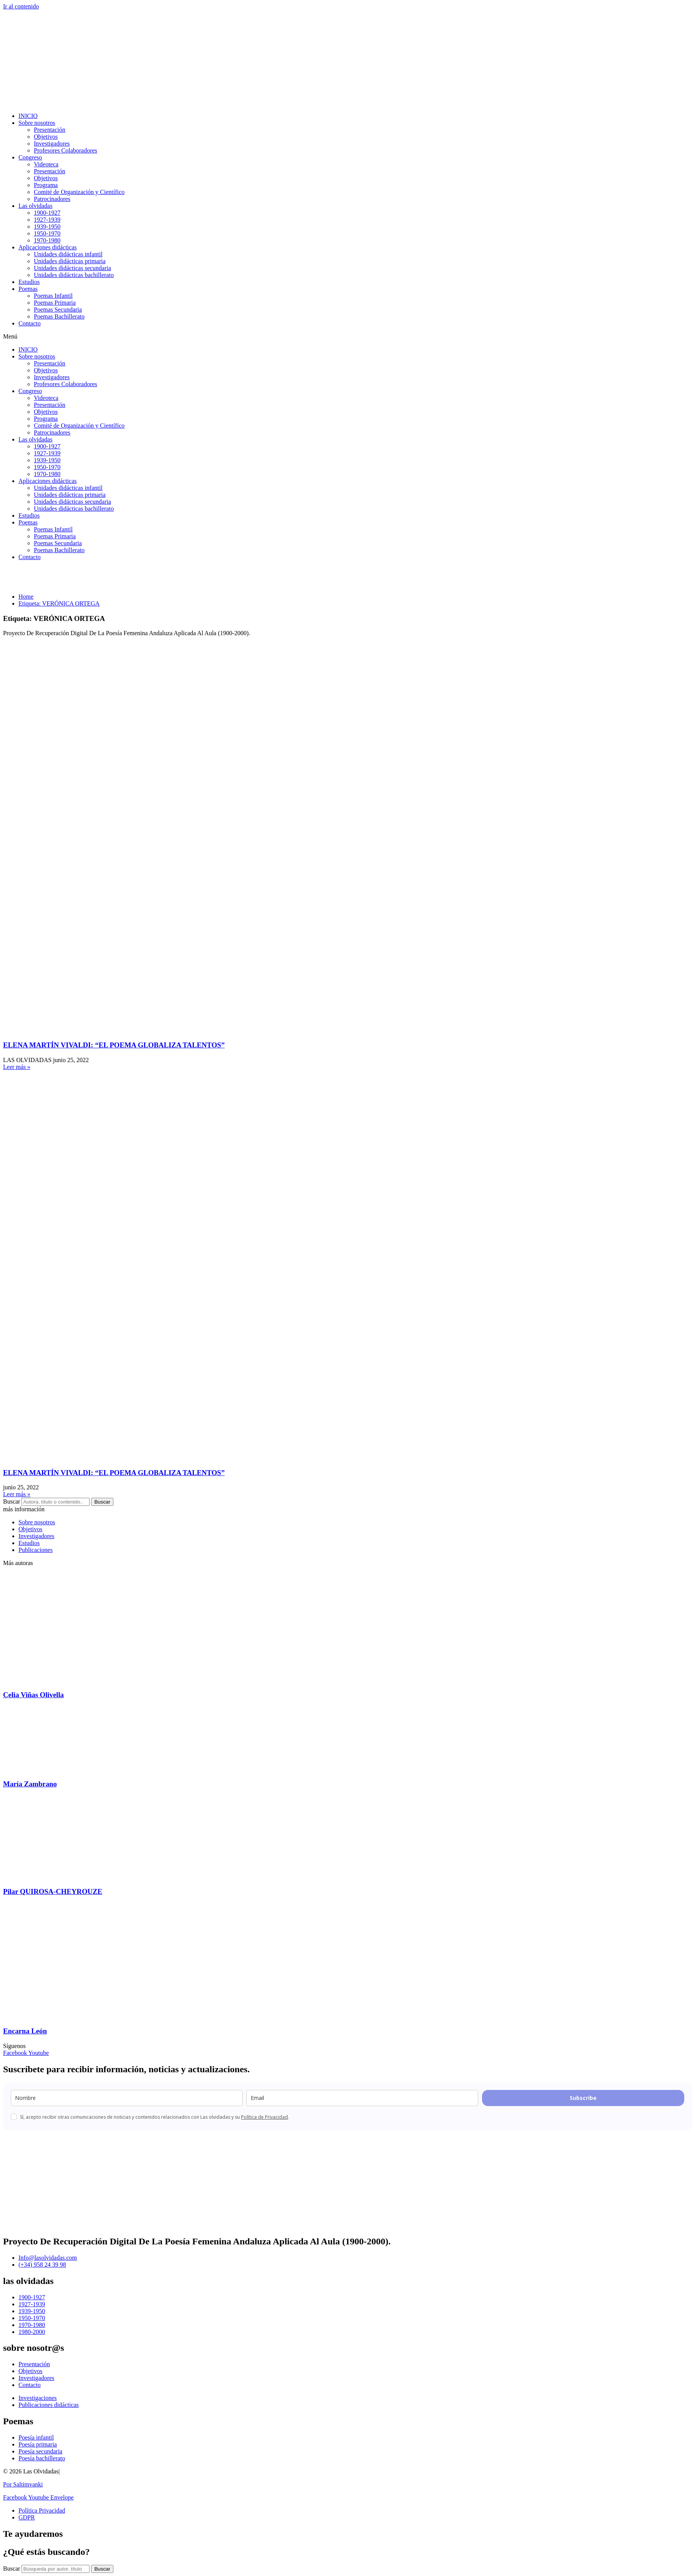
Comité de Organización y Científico (79, 192)
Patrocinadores (52, 199)
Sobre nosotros (36, 123)
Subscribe (583, 2097)
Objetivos (46, 136)
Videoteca (46, 164)
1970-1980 (47, 240)
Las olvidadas (35, 205)
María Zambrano (30, 1784)
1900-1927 (47, 212)
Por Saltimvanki (23, 2484)
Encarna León (25, 2031)
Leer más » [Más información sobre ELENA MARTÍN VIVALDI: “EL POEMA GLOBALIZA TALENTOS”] (16, 1067)
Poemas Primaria (55, 302)
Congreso (30, 157)
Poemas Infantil (53, 295)
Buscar (11, 1501)
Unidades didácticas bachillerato (74, 275)
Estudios (29, 282)
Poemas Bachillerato (59, 316)
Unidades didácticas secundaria (72, 268)
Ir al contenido (21, 6)
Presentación (49, 129)
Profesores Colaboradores (65, 150)
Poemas (28, 288)
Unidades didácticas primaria (70, 261)
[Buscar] (102, 2569)
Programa (46, 185)
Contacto (29, 323)
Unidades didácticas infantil (68, 254)
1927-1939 (47, 219)
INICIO (28, 116)
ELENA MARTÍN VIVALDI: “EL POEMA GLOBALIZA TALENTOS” (114, 1045)
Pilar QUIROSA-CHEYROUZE (52, 1891)
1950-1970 (47, 233)
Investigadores (52, 143)
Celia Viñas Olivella (33, 1695)
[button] (347, 336)
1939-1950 (47, 226)
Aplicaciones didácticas (47, 247)
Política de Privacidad (264, 2117)
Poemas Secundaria (58, 309)
